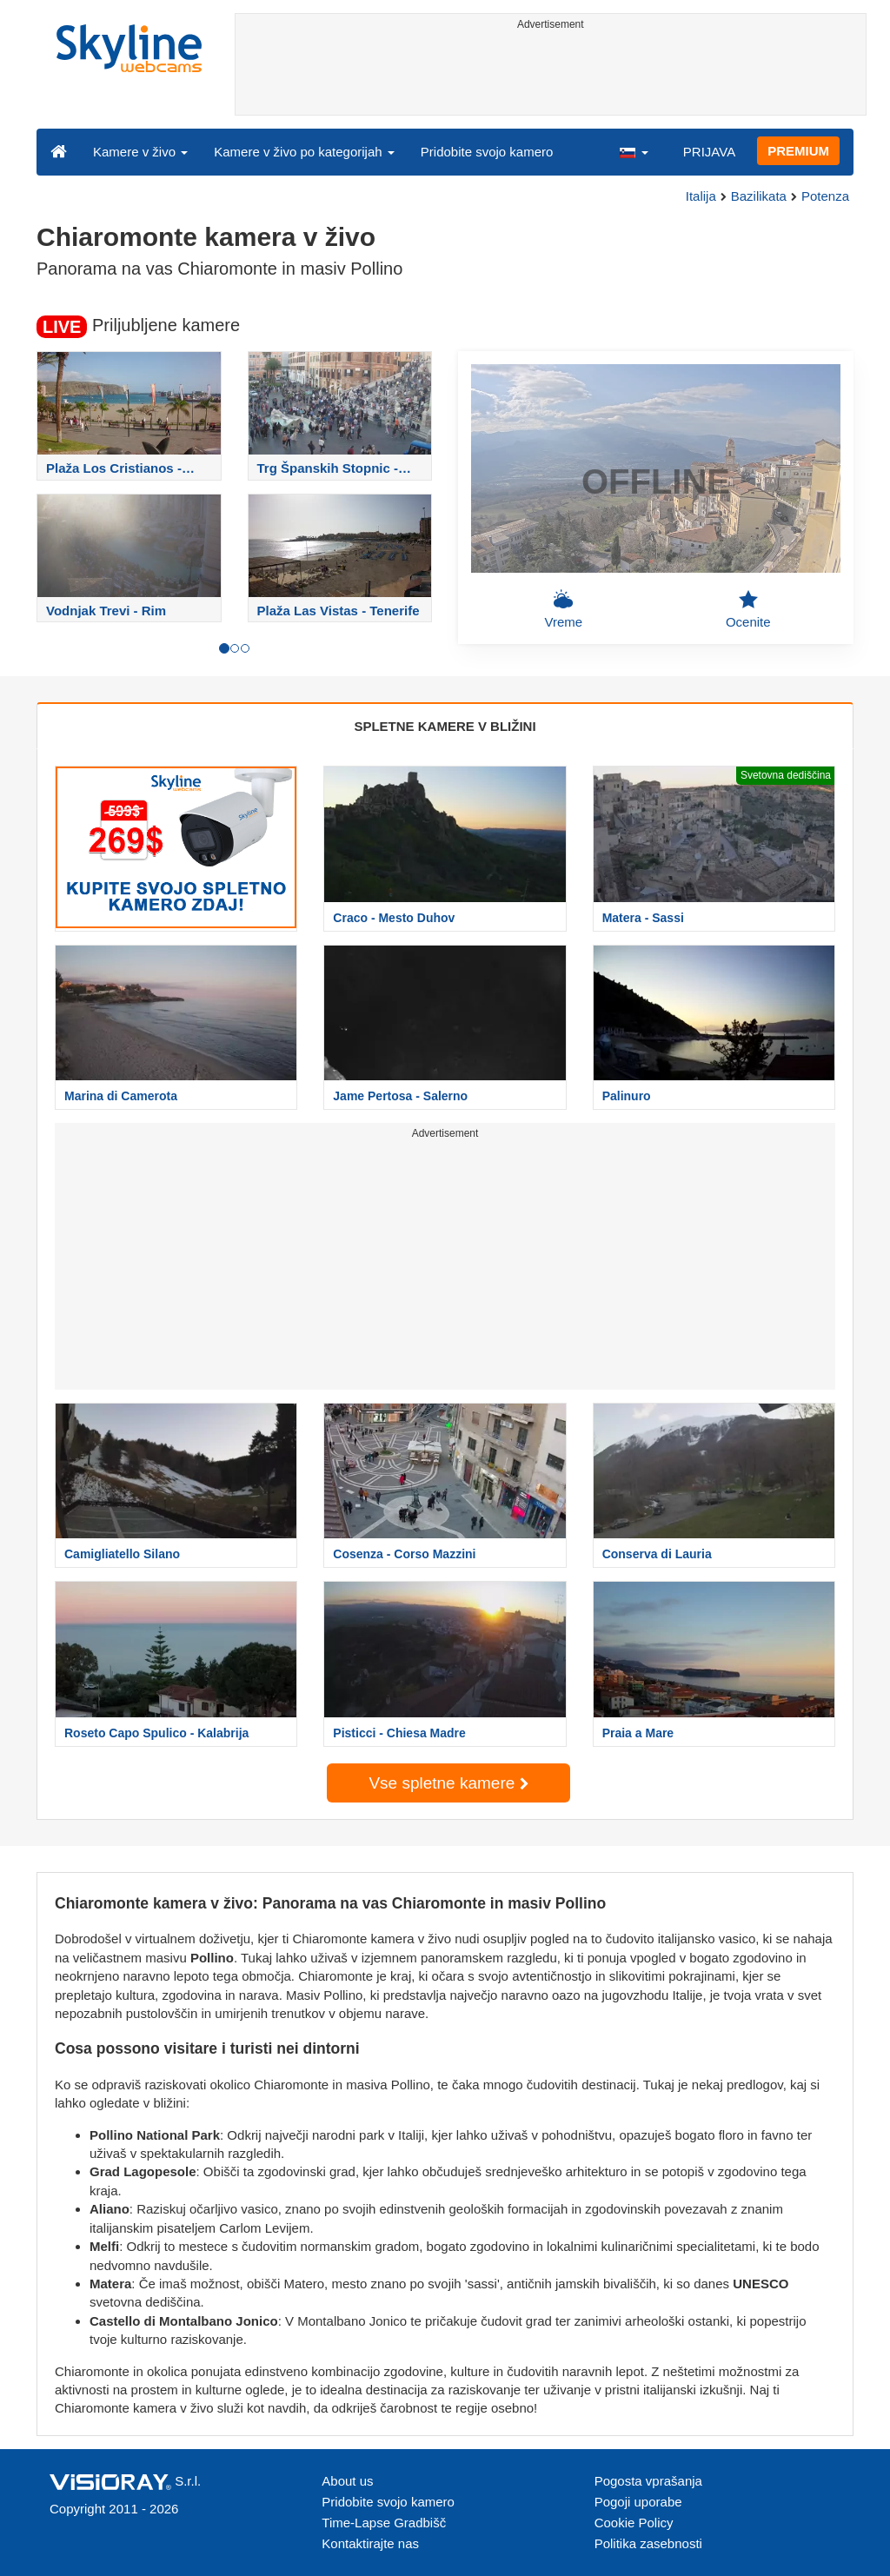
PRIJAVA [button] (709, 151)
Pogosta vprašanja (648, 2480)
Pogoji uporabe (638, 2501)
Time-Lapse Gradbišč (384, 2522)
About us (347, 2480)
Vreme (563, 609)
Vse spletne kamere (448, 1783)
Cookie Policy (634, 2522)
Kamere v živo (140, 151)
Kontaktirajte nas (370, 2543)
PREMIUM (798, 150)
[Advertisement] (551, 76)
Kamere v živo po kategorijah (304, 151)
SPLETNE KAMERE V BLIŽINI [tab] (444, 726)
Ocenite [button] (748, 609)
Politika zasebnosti (648, 2543)
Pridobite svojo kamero (487, 151)
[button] (633, 151)
